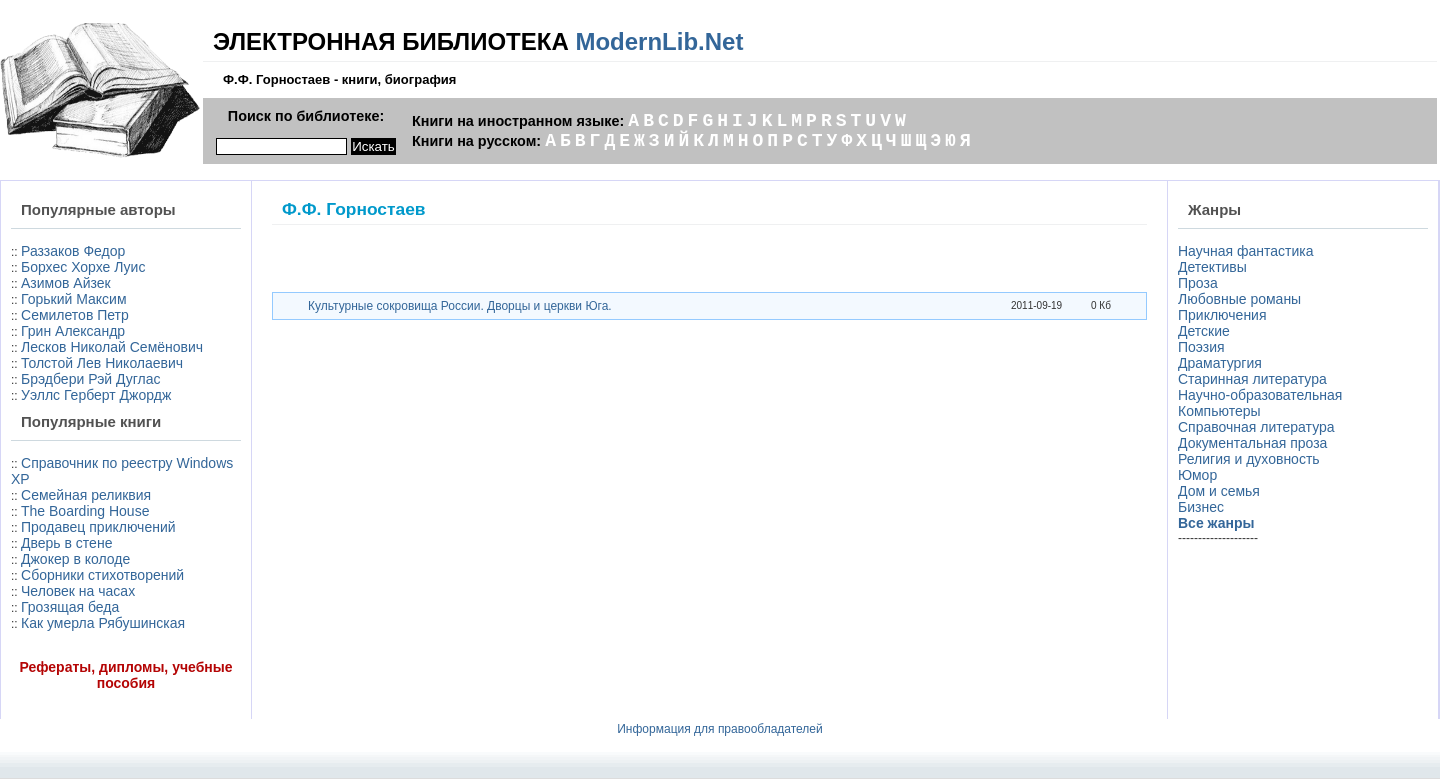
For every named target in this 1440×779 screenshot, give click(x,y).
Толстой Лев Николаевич (102, 363)
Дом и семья (1219, 491)
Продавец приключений (98, 527)
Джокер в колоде (75, 559)
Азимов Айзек (66, 283)
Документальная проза (1252, 443)
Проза (1198, 283)
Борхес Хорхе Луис (83, 267)
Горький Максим (74, 299)
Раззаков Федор (73, 251)
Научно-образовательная (1260, 395)
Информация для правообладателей (720, 729)
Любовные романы (1239, 299)
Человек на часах (78, 591)
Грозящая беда (70, 607)
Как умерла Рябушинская (103, 623)
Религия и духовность (1249, 459)
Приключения (1222, 315)
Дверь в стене (66, 543)
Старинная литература (1252, 379)
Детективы (1212, 267)
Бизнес (1201, 507)
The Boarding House (85, 511)
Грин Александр (73, 331)
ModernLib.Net (659, 41)
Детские (1204, 331)
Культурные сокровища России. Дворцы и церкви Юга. (460, 306)
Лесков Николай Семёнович (112, 347)
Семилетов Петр (75, 315)
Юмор (1197, 475)
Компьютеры (1219, 411)
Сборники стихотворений (102, 575)
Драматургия (1220, 363)
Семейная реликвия (86, 495)
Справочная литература (1256, 427)
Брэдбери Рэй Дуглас (91, 379)
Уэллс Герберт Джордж (96, 395)
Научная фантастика (1246, 251)
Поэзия (1201, 347)
